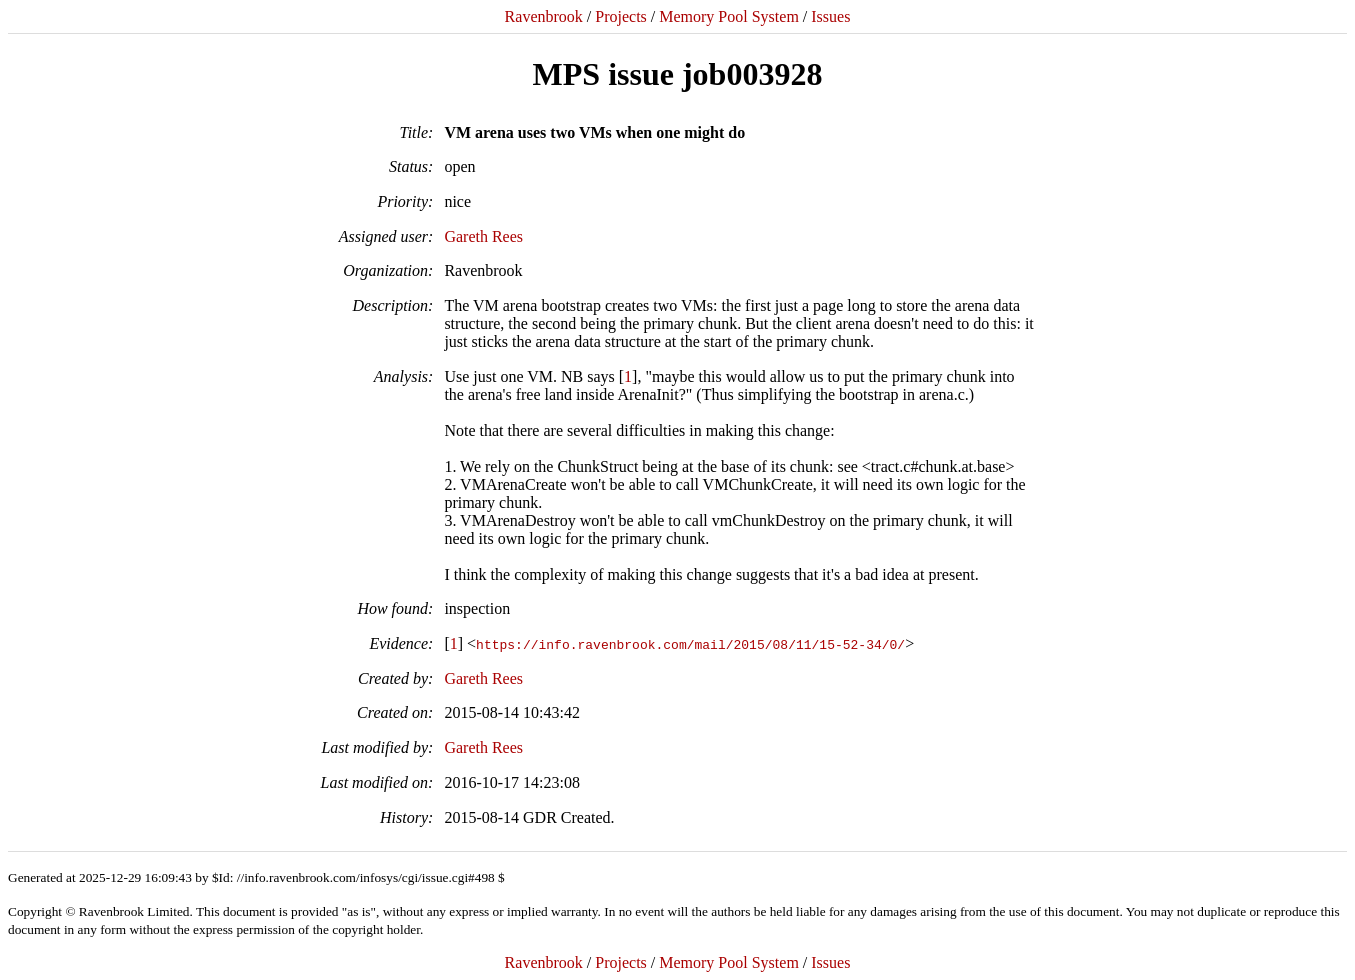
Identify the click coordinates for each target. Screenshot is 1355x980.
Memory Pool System (729, 16)
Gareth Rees (483, 236)
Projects (621, 16)
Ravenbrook (544, 16)
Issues (830, 16)
